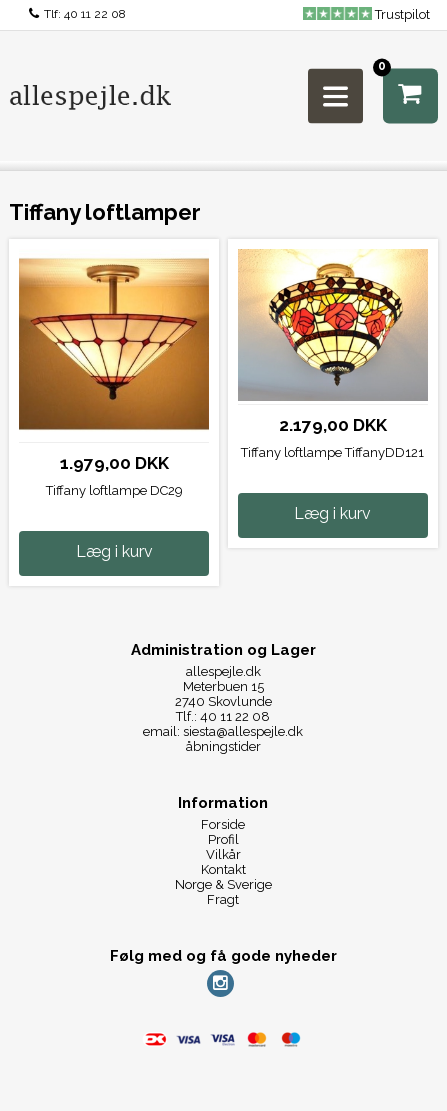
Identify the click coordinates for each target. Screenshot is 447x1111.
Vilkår (223, 854)
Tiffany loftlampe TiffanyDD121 (332, 452)
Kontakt (223, 869)
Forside (223, 824)
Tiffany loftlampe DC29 (114, 490)
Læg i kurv (114, 551)
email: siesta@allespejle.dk (223, 731)
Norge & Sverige (223, 884)
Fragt (223, 899)
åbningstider (223, 746)
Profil (223, 839)
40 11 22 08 (95, 14)
